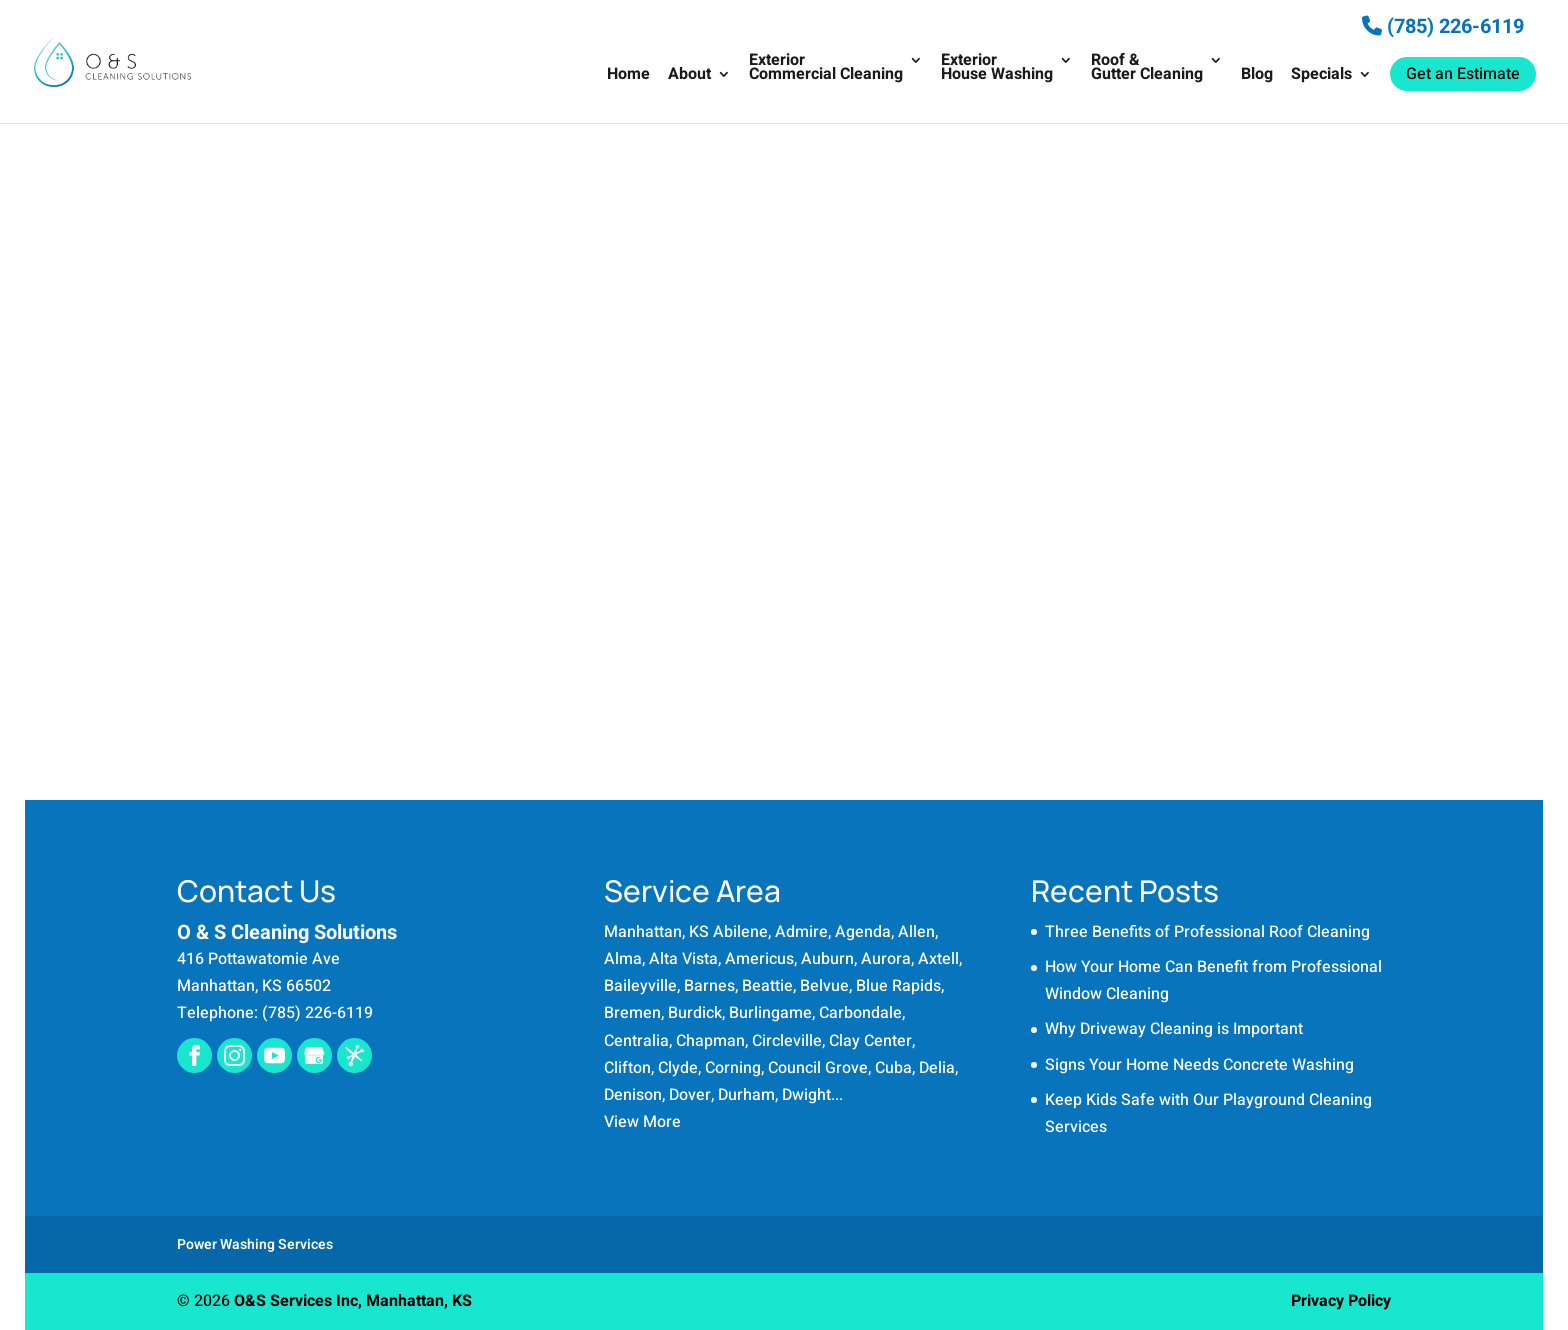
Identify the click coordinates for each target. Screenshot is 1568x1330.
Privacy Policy (1341, 1301)
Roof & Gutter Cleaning (1147, 69)
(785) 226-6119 (1443, 26)
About (689, 76)
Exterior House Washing (997, 69)
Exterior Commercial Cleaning (826, 69)
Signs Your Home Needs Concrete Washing (1199, 1065)
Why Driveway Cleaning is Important (1174, 1029)
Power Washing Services (255, 1244)
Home (628, 76)
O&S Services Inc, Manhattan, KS (353, 1301)
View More (642, 1122)
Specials (1321, 76)
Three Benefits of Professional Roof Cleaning (1207, 932)
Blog (1257, 76)
